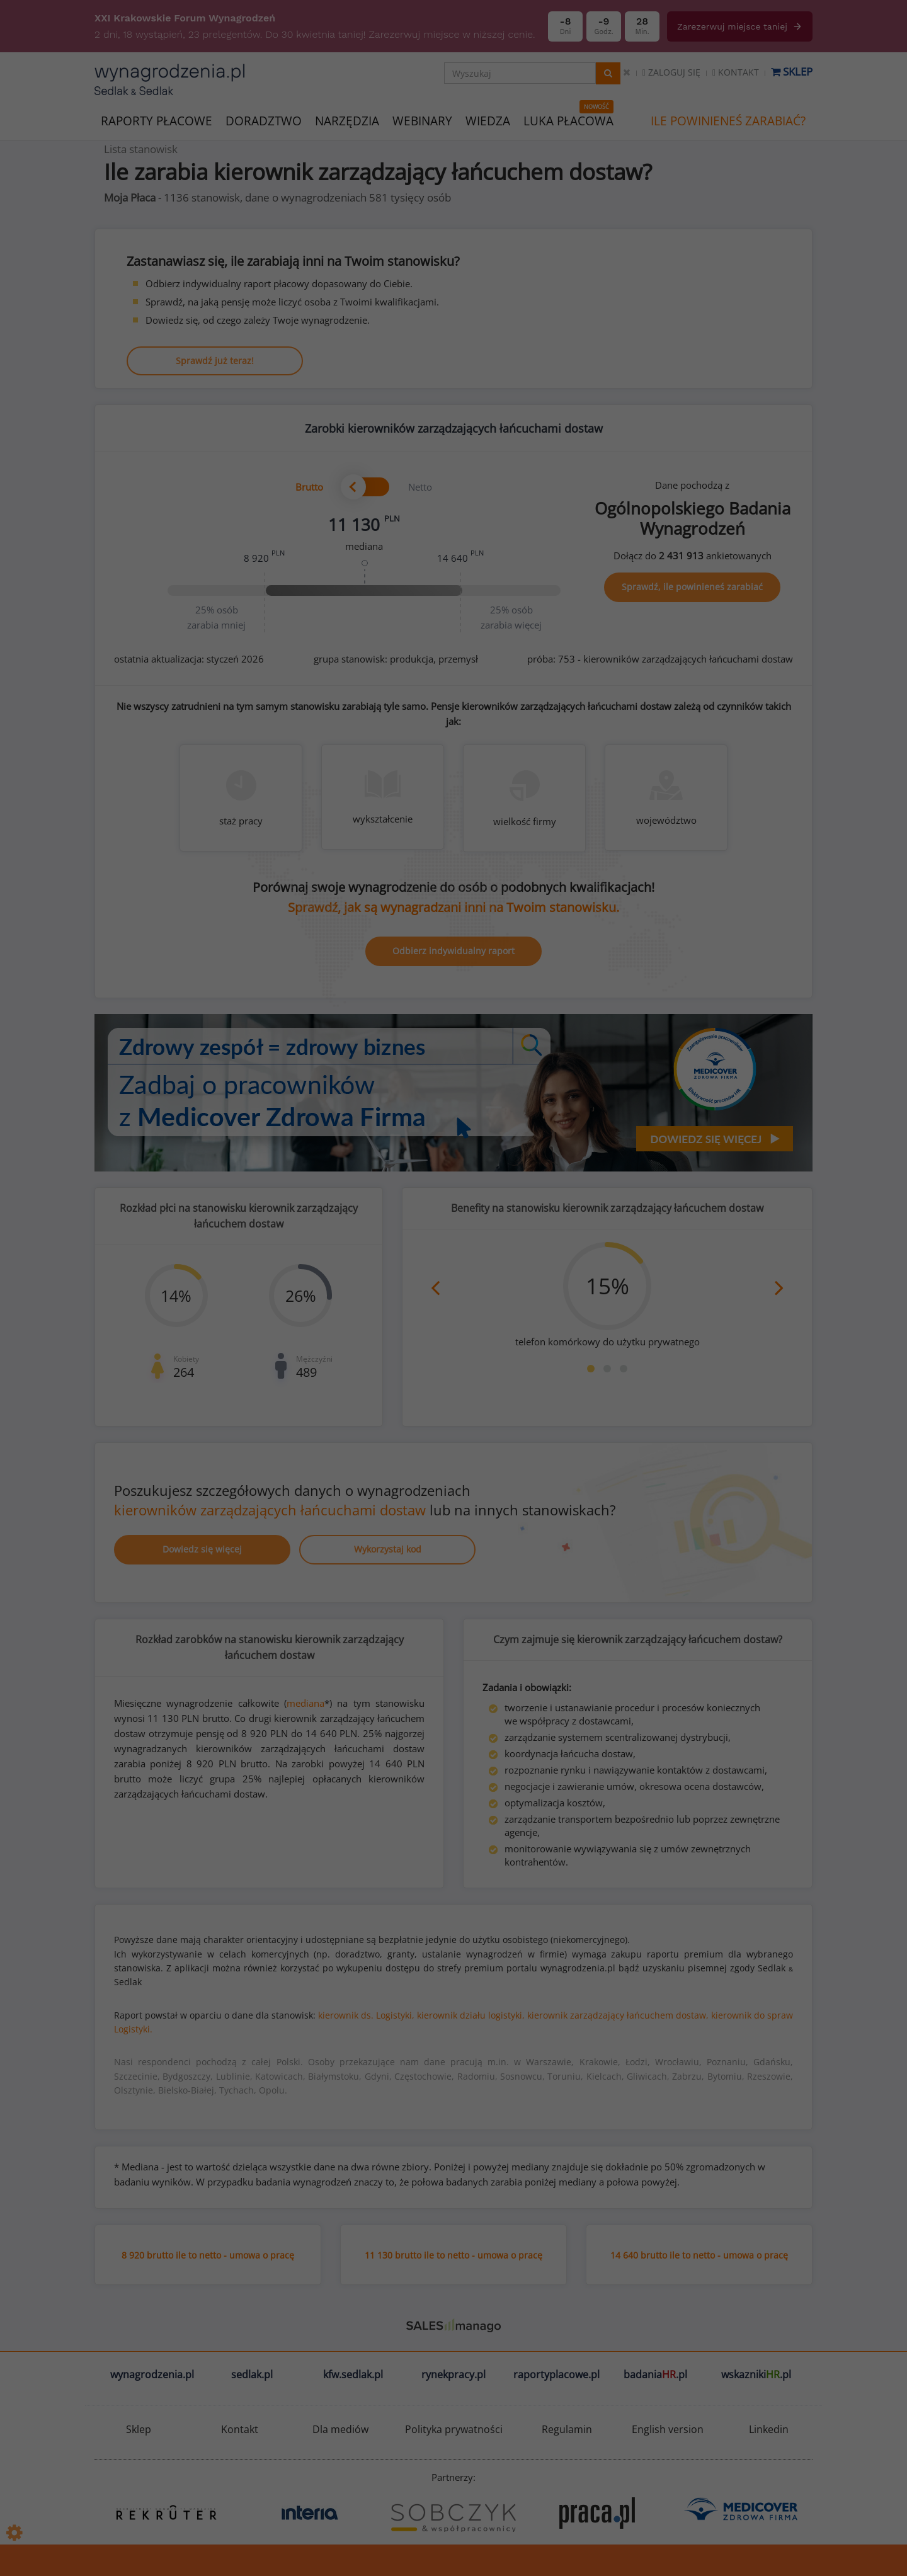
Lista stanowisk (141, 149)
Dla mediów (340, 2429)
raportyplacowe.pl (556, 2374)
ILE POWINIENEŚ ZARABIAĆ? (728, 121)
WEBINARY (422, 120)
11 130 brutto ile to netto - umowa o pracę (453, 2255)
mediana (305, 1703)
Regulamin (567, 2429)
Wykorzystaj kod (387, 1549)
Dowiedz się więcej (202, 1549)
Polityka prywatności (454, 2429)
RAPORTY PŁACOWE (156, 120)
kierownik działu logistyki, (471, 2015)
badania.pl (655, 2374)
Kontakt (735, 72)
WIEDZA (487, 121)
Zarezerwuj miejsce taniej (739, 26)
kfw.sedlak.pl (353, 2374)
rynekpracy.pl (453, 2374)
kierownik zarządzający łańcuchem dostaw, (618, 2015)
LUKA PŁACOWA (568, 121)
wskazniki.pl (756, 2374)
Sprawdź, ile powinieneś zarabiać (692, 587)
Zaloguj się (671, 72)
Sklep (792, 71)
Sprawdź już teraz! (215, 361)
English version (668, 2429)
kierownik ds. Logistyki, (366, 2015)
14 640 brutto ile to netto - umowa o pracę (699, 2255)
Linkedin (769, 2429)
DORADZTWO (263, 121)
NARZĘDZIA (347, 120)
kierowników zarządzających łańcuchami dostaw (270, 1509)
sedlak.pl (252, 2374)
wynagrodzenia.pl (152, 2374)
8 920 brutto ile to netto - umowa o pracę (208, 2255)
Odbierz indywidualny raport (453, 951)
